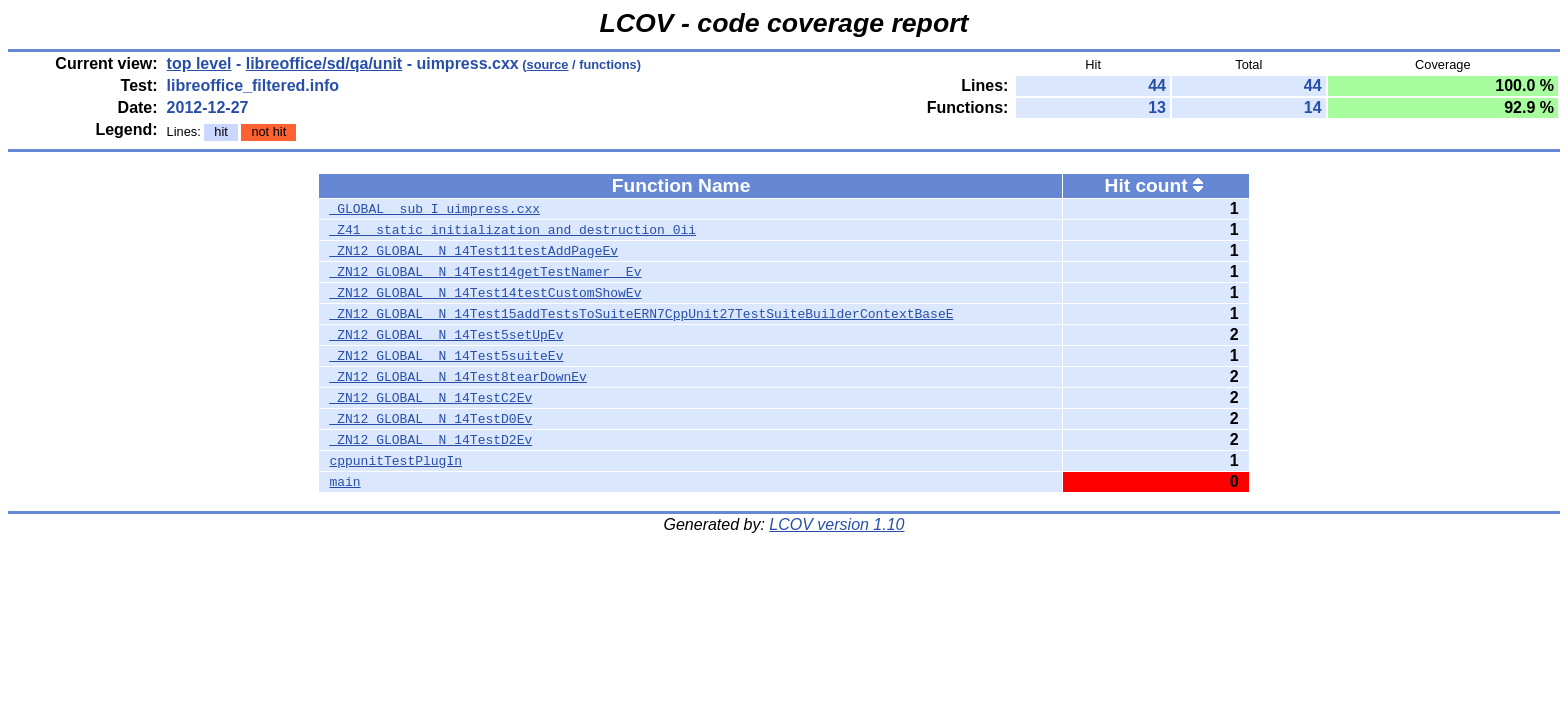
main (344, 482)
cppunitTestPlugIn (395, 461)
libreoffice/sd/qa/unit (324, 63)
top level (199, 63)
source (548, 64)
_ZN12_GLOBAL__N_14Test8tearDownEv (457, 377)
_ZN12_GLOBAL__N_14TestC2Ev (430, 398)
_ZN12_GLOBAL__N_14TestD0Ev (430, 419)
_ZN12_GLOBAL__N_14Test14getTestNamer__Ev (485, 272)
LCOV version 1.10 (836, 524)
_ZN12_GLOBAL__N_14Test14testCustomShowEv (485, 293)
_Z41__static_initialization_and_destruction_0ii (512, 230)
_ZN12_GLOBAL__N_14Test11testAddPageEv (473, 251)
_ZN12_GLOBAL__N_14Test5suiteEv (446, 356)
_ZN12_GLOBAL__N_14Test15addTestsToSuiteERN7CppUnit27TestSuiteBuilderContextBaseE (641, 314)
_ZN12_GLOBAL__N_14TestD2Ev (430, 440)
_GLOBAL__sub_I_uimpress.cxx (434, 209)
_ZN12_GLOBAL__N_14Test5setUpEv (446, 335)
